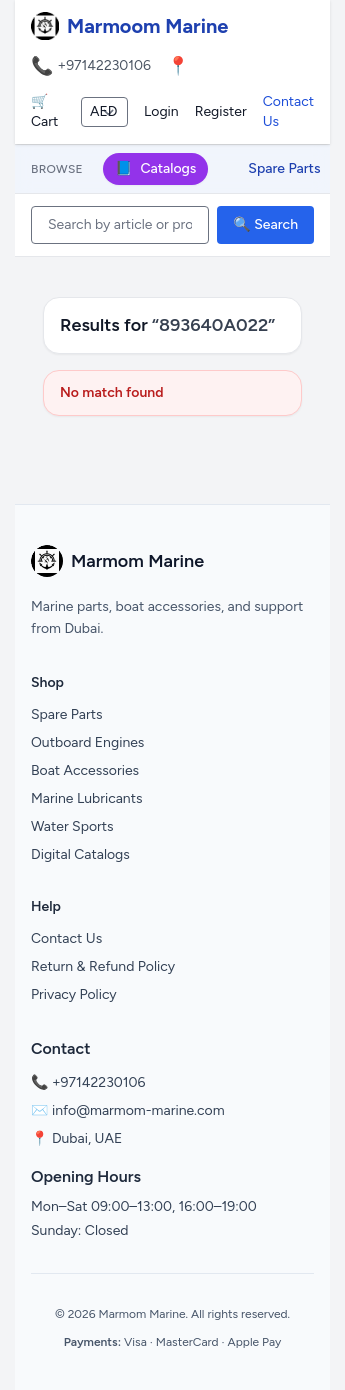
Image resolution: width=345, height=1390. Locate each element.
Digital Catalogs (80, 854)
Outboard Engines (87, 742)
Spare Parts (284, 168)
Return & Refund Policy (103, 966)
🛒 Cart (44, 111)
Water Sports (72, 826)
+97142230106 (104, 65)
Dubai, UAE (87, 1138)
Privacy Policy (74, 994)
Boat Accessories (85, 770)
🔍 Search (265, 224)
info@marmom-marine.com (138, 1110)
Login (161, 111)
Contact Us (288, 111)
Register (221, 111)
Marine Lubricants (87, 798)
